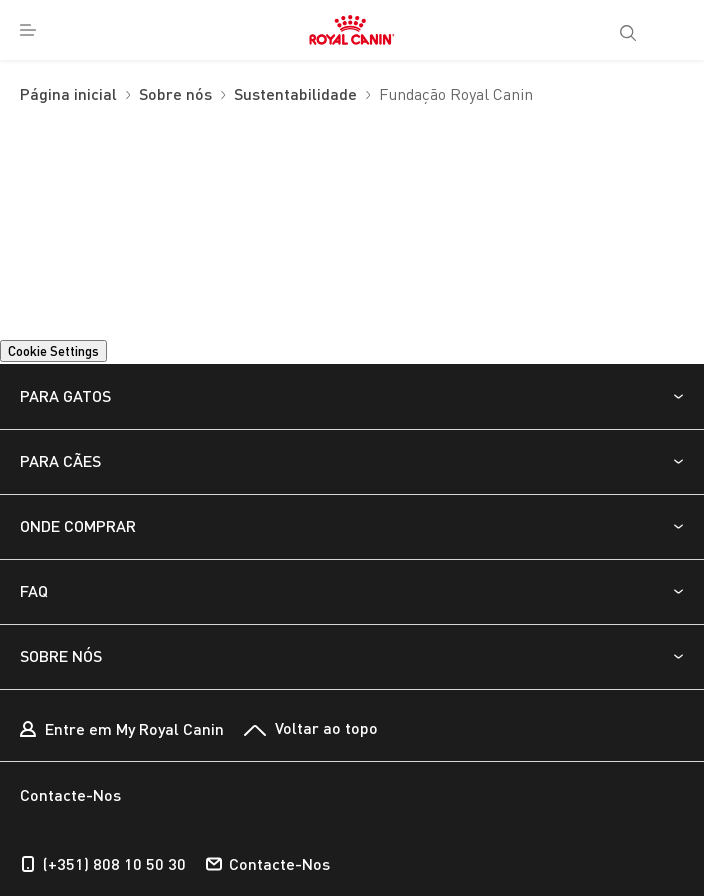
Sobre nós (175, 95)
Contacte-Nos (268, 864)
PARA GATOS (65, 395)
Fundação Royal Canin (456, 95)
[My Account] (678, 30)
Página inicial (68, 95)
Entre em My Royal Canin (122, 730)
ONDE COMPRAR (78, 525)
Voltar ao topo (311, 729)
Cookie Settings (53, 351)
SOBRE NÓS (61, 655)
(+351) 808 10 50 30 (103, 864)
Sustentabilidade (295, 95)
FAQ (34, 590)
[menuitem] (28, 30)
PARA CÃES (60, 460)
